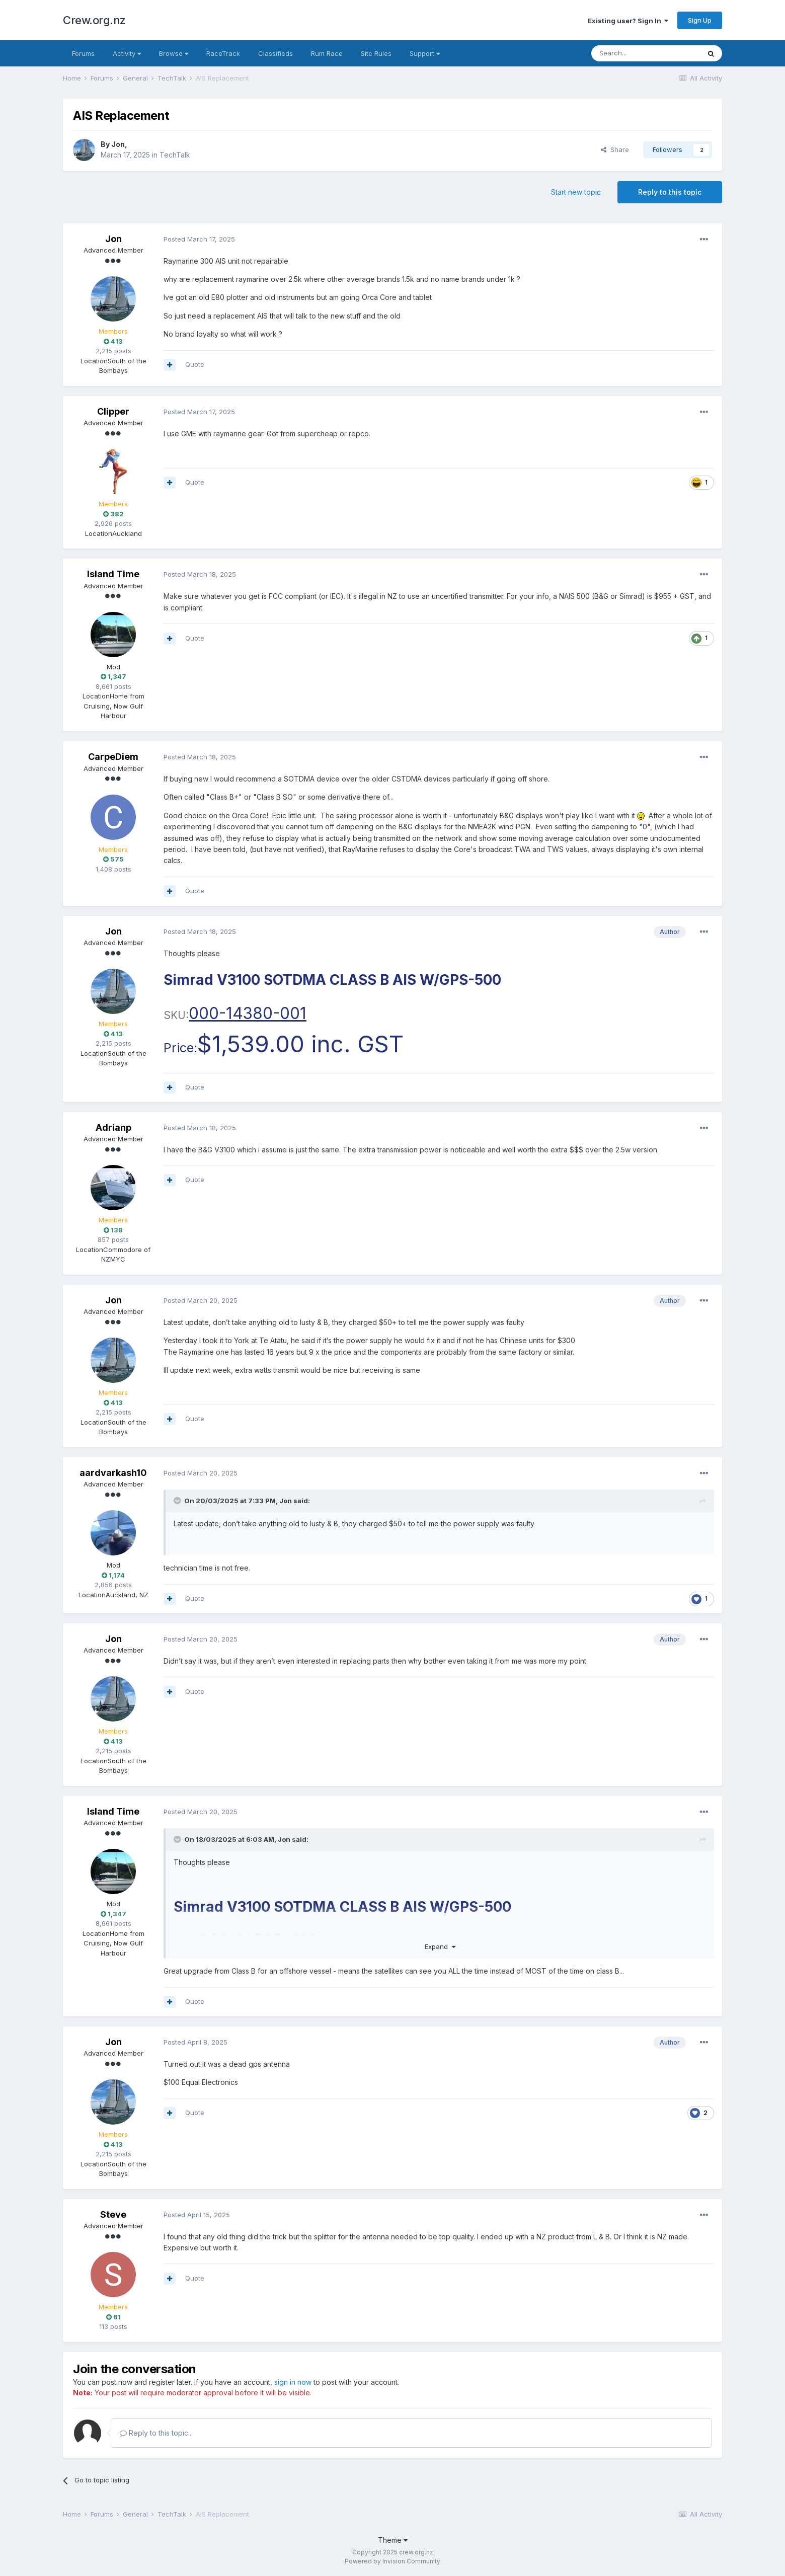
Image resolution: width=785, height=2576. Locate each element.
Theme (393, 2540)
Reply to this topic (669, 192)
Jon (118, 144)
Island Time (113, 574)
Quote (194, 364)
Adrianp (113, 1127)
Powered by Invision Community (392, 2561)
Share (615, 149)
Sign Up (700, 20)
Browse (173, 53)
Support (425, 53)
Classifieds (275, 53)
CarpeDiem (113, 756)
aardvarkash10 (113, 1472)
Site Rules (376, 53)
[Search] (645, 53)
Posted (199, 239)
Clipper (113, 411)
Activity (127, 53)
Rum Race (327, 53)
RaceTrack (223, 53)
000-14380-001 (247, 1013)
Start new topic (576, 192)
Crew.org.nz (94, 20)
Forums (83, 53)
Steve (113, 2214)
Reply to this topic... (156, 2433)
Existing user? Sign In (628, 21)
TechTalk (175, 154)
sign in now (292, 2382)
